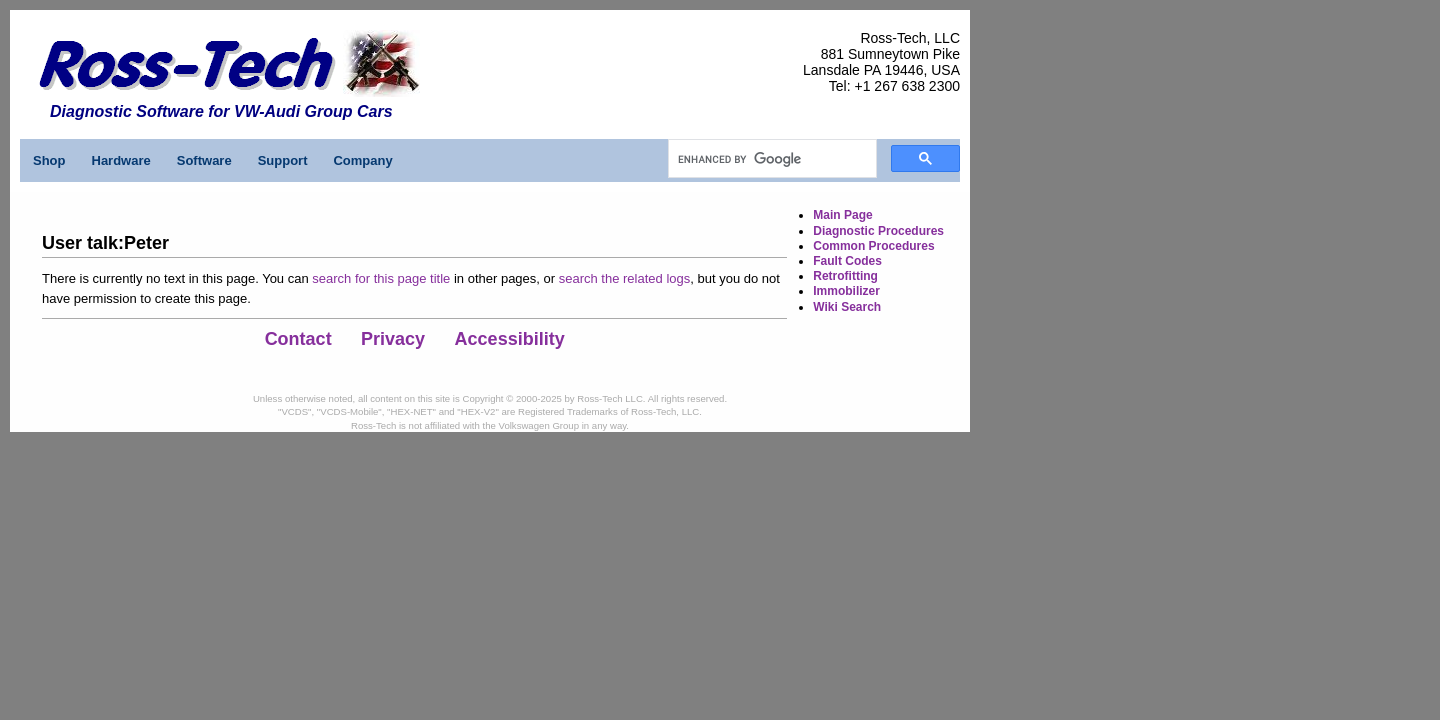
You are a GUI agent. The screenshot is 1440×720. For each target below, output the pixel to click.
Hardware (121, 160)
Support (283, 160)
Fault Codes (847, 261)
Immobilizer (846, 291)
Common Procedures (873, 246)
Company (362, 160)
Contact (298, 339)
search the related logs (625, 278)
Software (204, 160)
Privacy (393, 339)
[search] (770, 159)
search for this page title (381, 278)
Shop (49, 160)
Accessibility (510, 339)
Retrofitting (845, 276)
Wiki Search (847, 307)
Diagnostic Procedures (878, 231)
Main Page (842, 215)
